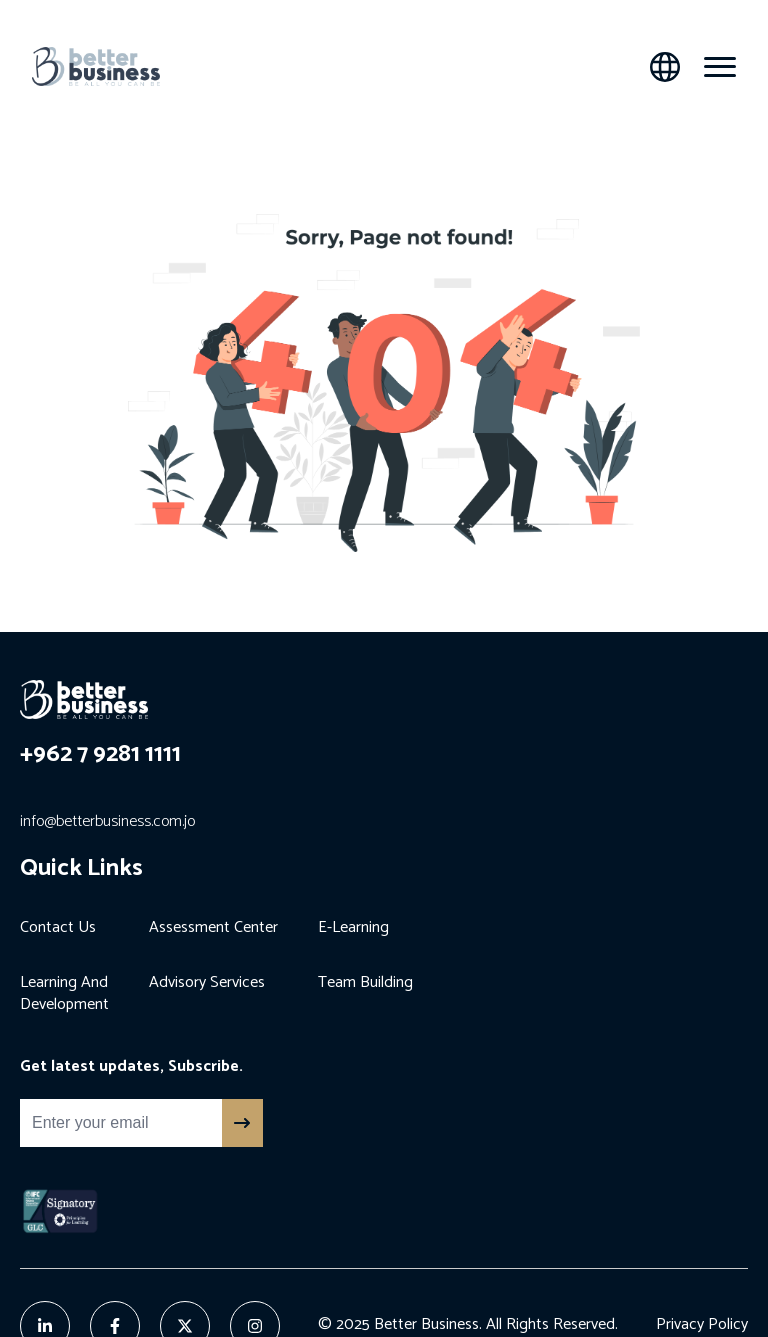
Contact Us (58, 928)
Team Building (365, 983)
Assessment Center (213, 928)
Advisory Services (207, 983)
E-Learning (353, 928)
